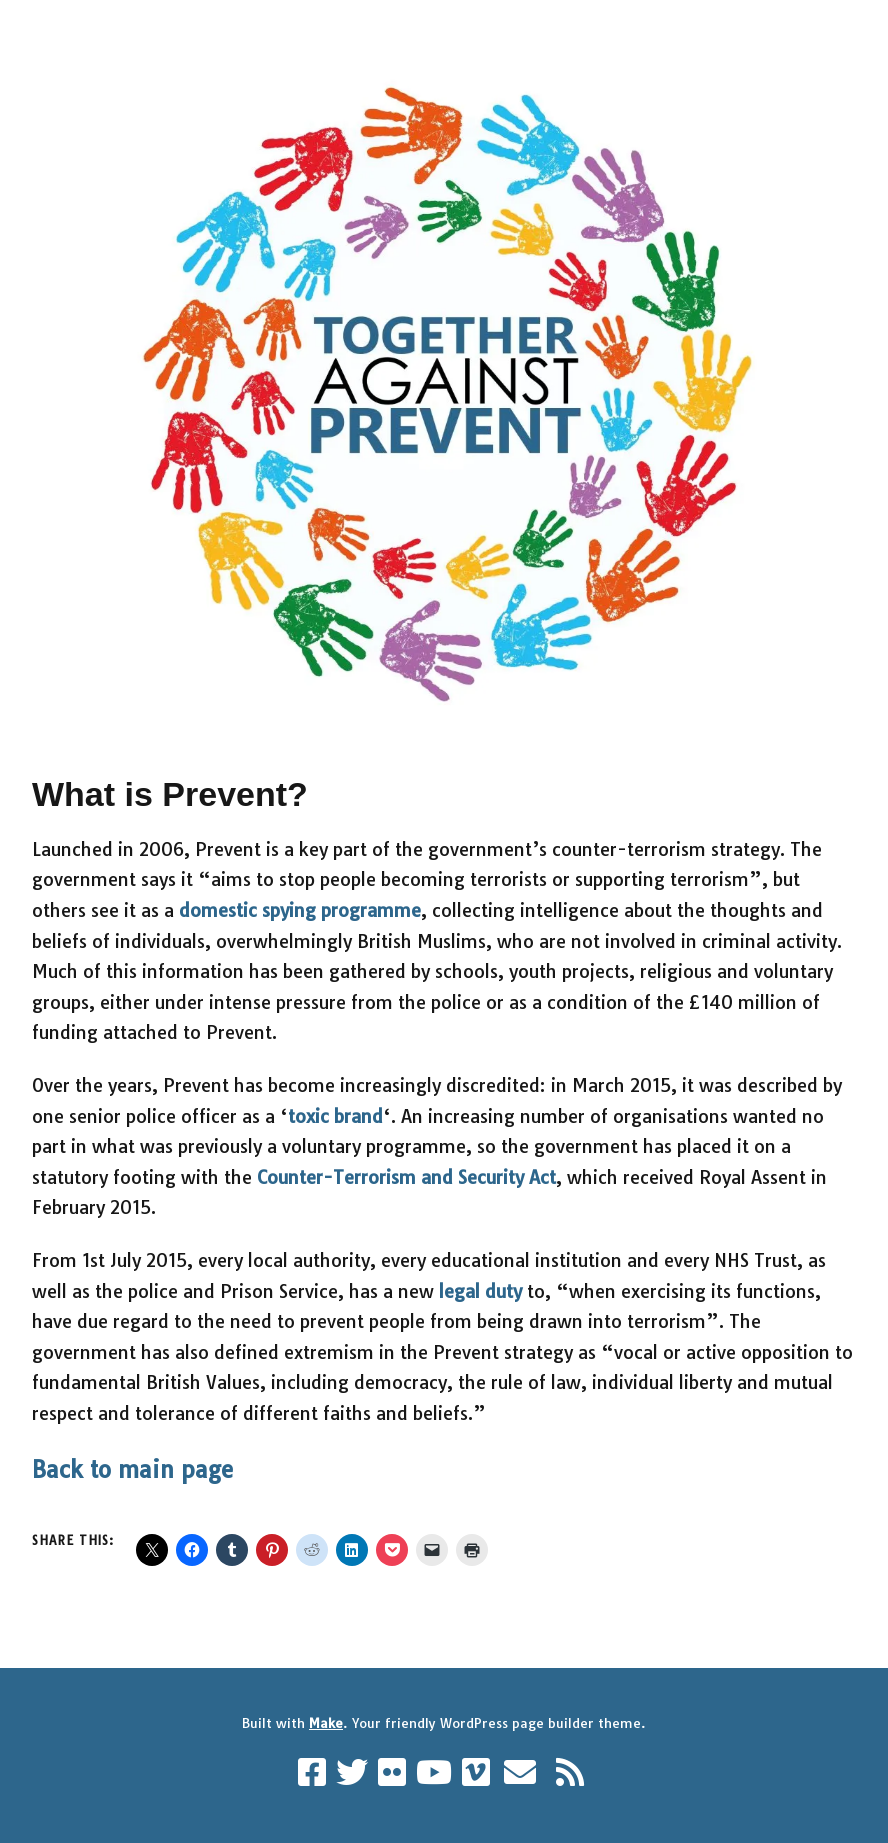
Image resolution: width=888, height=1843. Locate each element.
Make (326, 1723)
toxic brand (335, 1116)
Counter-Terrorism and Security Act (406, 1177)
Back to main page (132, 1470)
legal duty (480, 1291)
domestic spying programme (300, 910)
